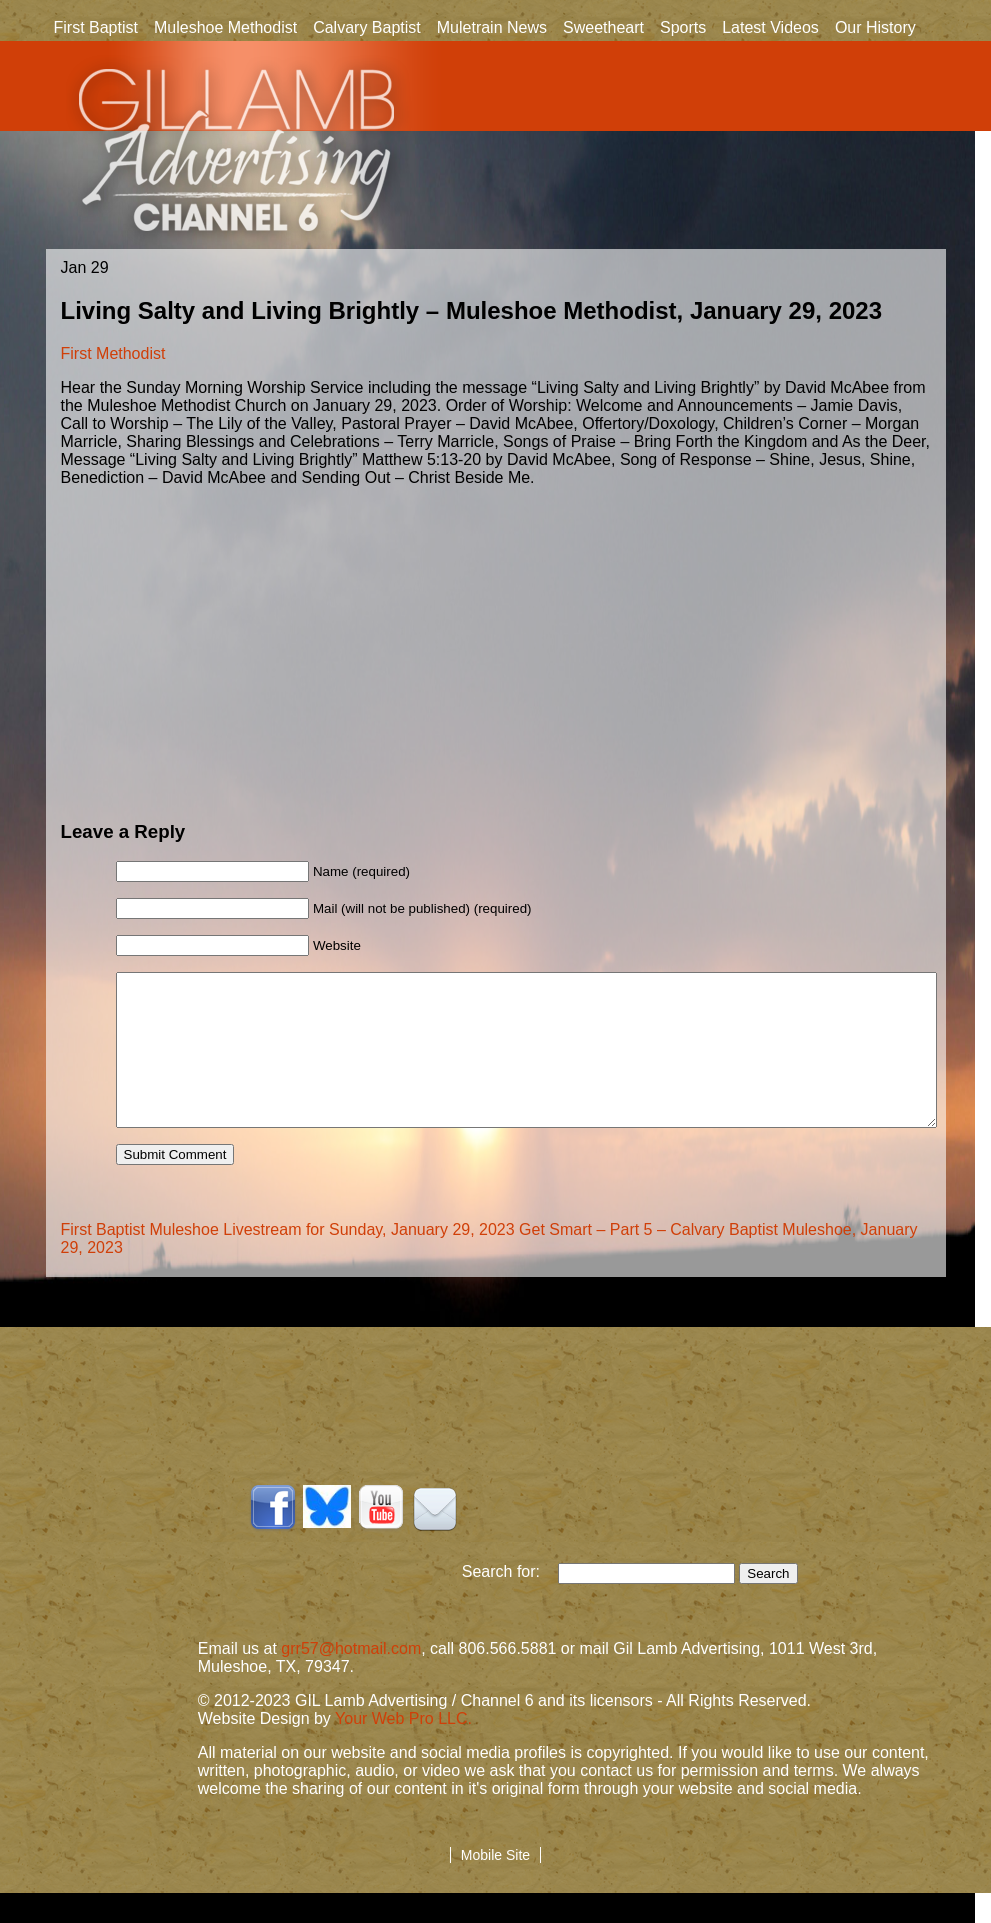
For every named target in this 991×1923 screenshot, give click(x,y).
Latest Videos (770, 27)
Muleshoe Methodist (225, 27)
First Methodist (113, 353)
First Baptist (96, 27)
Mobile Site (495, 1885)
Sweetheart (603, 27)
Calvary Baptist (367, 27)
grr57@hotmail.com (351, 1678)
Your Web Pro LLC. (403, 1748)
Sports (683, 27)
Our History (875, 29)
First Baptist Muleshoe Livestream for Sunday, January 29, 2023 (288, 1259)
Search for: (510, 1601)
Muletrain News (492, 27)
